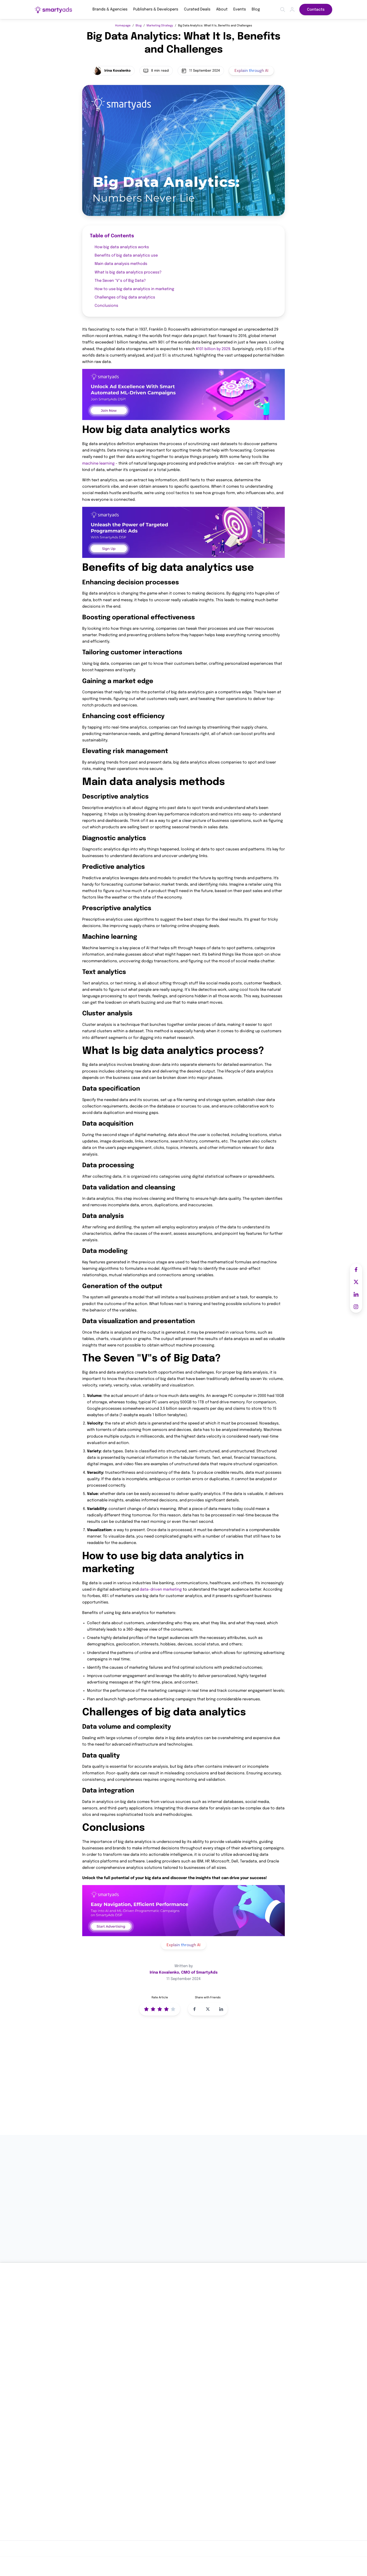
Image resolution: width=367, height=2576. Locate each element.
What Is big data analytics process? (128, 272)
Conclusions (106, 306)
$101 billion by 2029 (213, 349)
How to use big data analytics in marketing (134, 289)
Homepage (123, 25)
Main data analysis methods (121, 264)
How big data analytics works (122, 247)
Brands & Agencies (109, 9)
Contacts (316, 10)
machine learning (98, 463)
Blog (256, 9)
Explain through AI (251, 71)
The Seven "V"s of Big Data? (120, 281)
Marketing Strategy (160, 25)
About (222, 9)
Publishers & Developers (155, 9)
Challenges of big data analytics (125, 297)
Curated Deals (197, 9)
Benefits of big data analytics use (126, 255)
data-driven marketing (161, 1590)
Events (239, 9)
